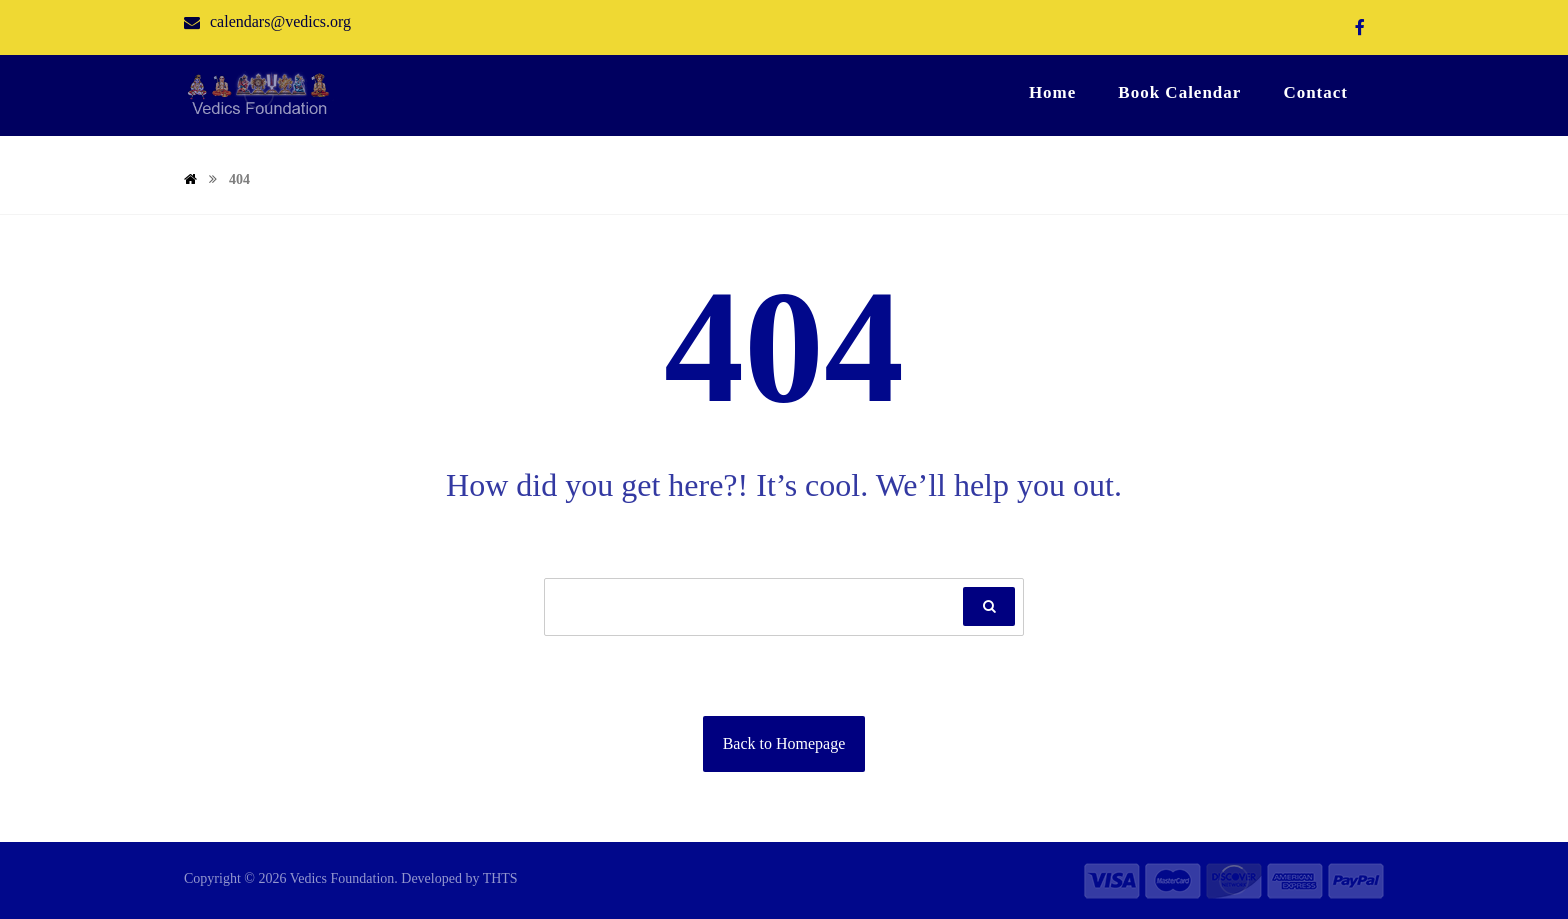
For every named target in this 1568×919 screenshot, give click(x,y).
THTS (500, 878)
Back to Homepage (784, 743)
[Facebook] (1360, 27)
